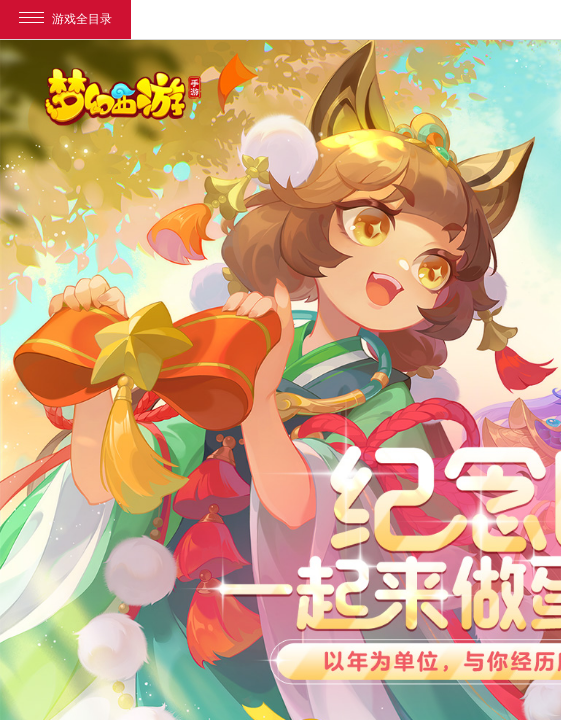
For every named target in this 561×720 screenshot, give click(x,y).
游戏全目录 (65, 19)
